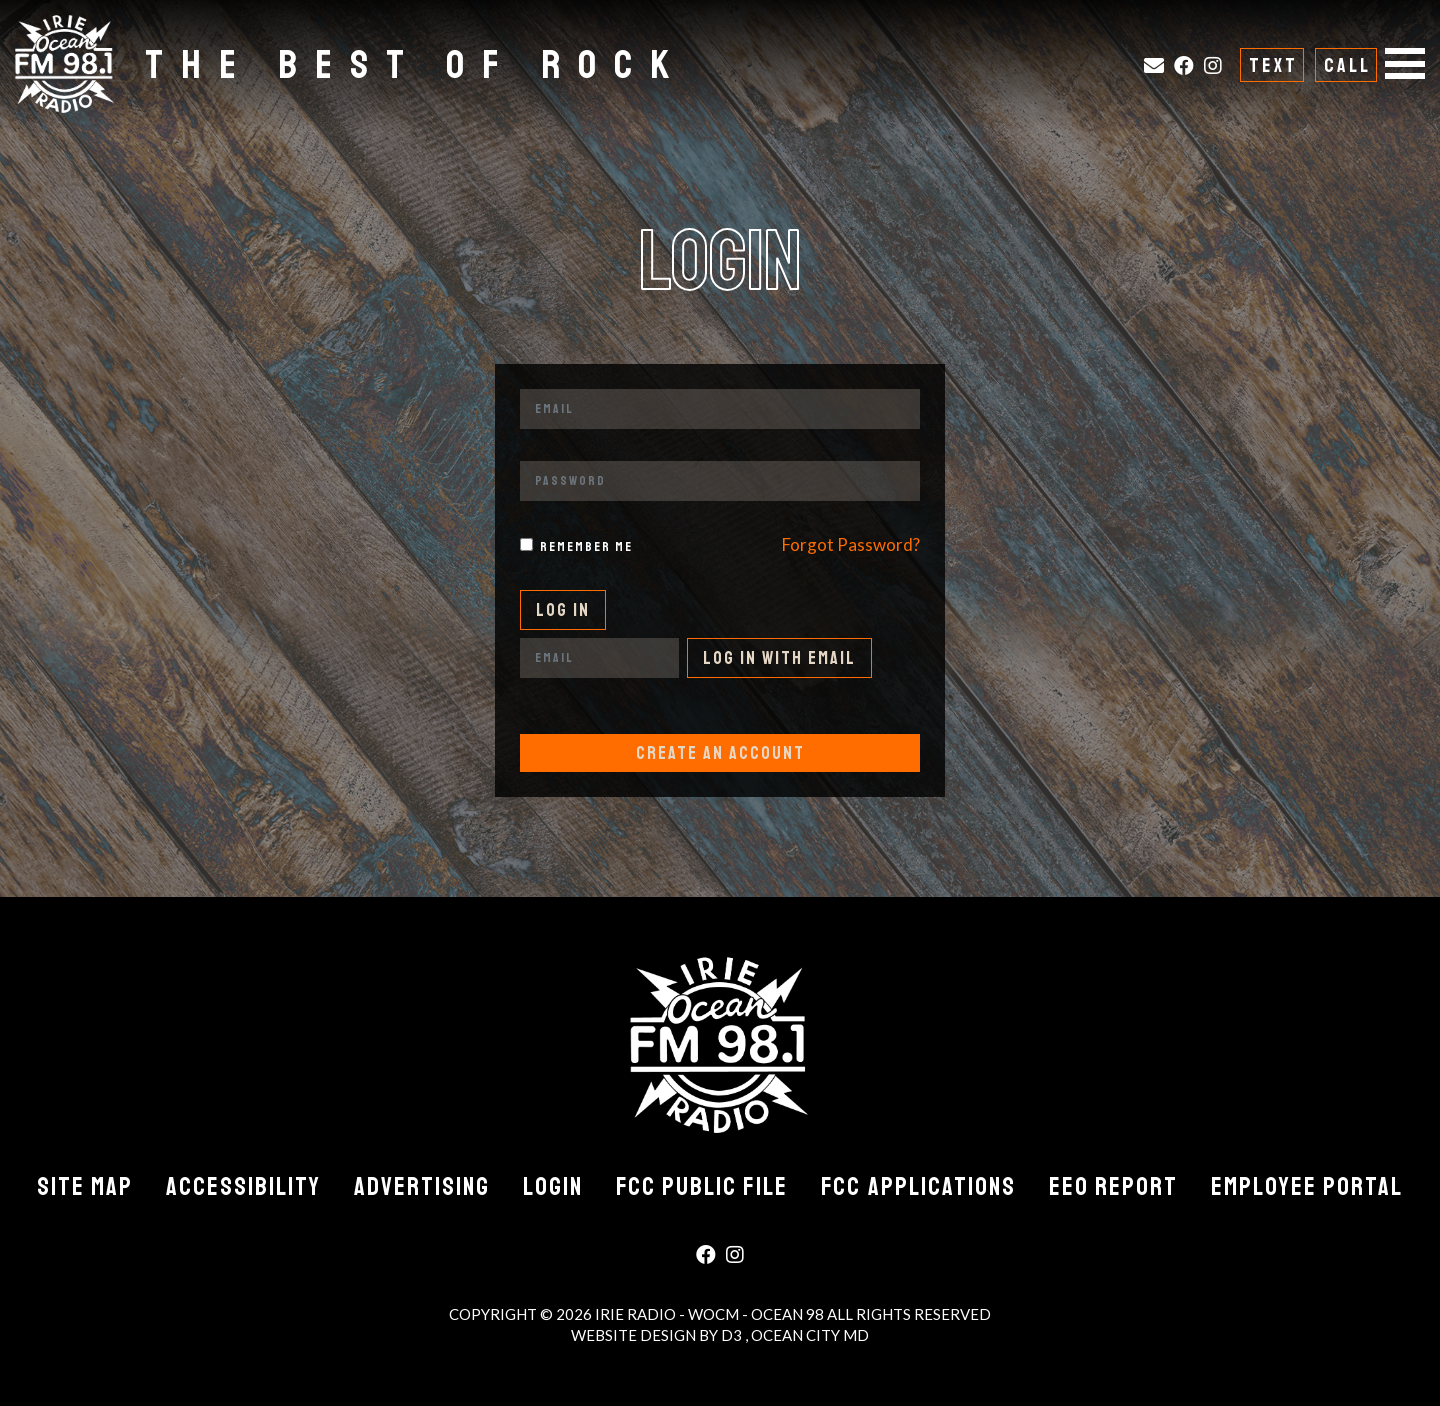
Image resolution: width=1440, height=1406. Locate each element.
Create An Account (720, 753)
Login (553, 1187)
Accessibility (243, 1187)
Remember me (586, 547)
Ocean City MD (810, 1335)
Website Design (635, 1335)
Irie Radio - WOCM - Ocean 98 (709, 1314)
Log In (563, 610)
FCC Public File (702, 1187)
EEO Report (1113, 1187)
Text (1273, 65)
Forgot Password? (851, 544)
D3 (733, 1335)
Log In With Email (779, 658)
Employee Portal (1307, 1187)
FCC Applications (918, 1187)
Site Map (85, 1187)
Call (1347, 65)
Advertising (422, 1187)
